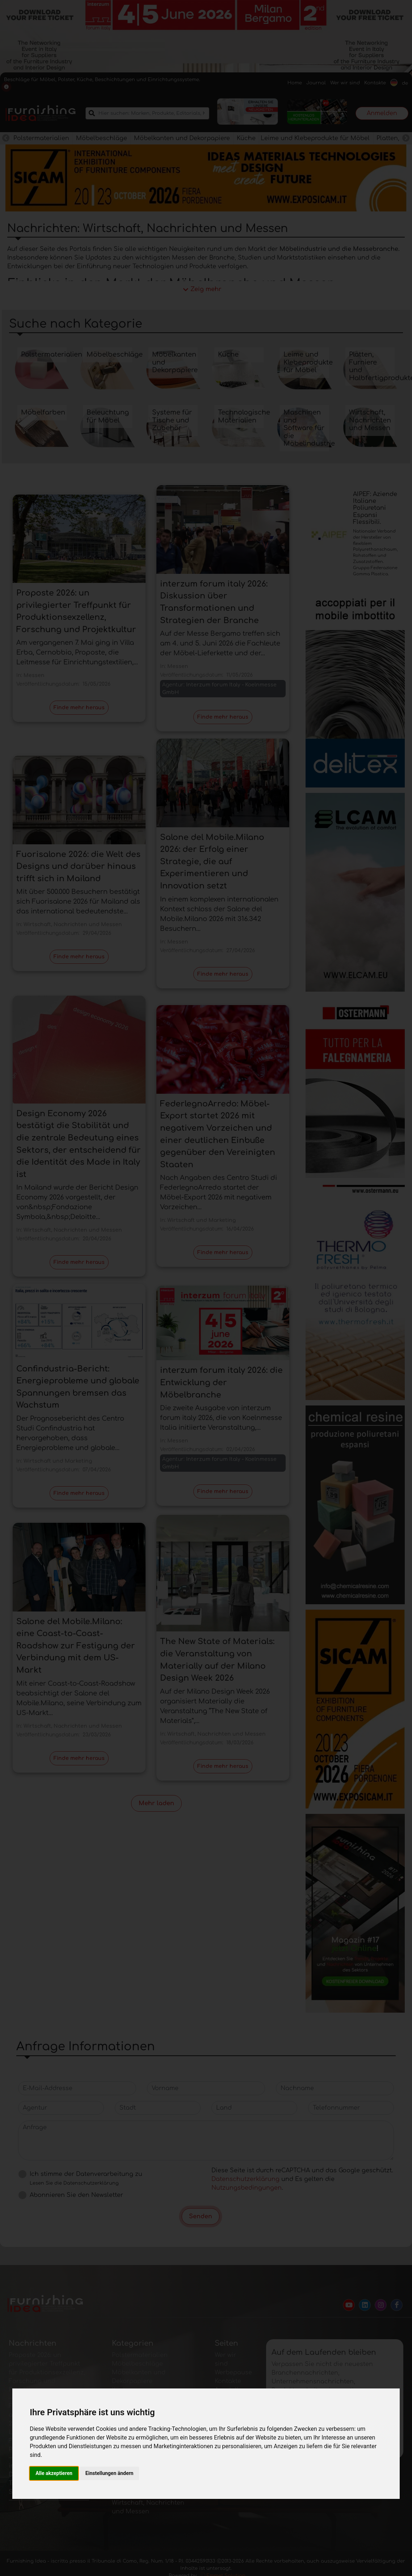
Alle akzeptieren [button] (53, 2473)
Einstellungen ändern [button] (109, 2473)
